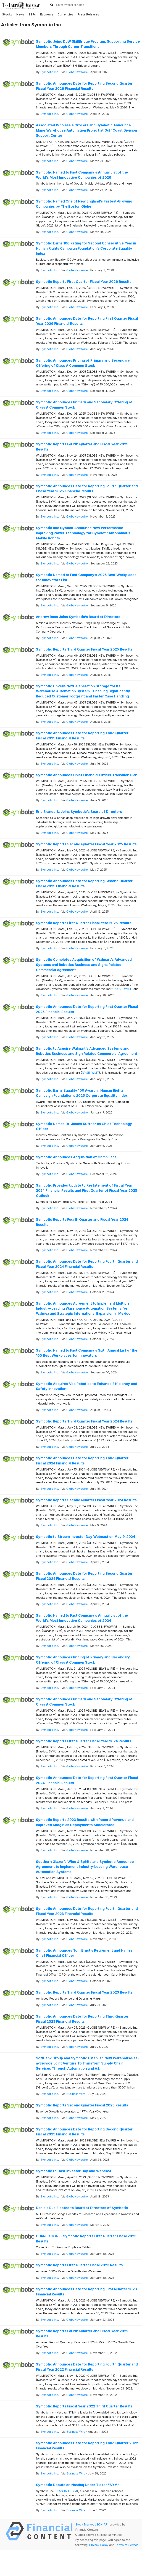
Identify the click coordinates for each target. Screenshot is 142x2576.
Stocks (7, 14)
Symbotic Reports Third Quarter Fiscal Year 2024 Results (84, 1421)
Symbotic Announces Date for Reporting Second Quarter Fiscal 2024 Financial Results (84, 1576)
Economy (46, 14)
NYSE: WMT (123, 989)
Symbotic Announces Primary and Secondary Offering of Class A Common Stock (84, 404)
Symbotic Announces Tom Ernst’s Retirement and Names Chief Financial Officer (84, 1953)
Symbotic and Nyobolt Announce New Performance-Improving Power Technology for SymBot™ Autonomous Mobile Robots (83, 533)
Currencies (65, 14)
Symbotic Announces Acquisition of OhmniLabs (76, 1157)
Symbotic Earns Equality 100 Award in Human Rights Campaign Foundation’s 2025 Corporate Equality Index (82, 1093)
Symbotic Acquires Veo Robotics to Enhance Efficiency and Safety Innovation (86, 1386)
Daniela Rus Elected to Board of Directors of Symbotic (82, 2208)
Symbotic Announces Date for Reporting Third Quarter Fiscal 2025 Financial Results (82, 735)
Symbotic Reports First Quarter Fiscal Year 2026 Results (84, 281)
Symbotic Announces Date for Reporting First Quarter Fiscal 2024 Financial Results (87, 1780)
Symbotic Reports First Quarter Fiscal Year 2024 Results (83, 1741)
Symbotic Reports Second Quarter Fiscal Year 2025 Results (86, 844)
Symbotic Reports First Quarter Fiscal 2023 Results (79, 2265)
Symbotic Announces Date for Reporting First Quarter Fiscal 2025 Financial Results (87, 1009)
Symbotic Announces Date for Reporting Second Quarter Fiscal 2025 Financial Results (84, 883)
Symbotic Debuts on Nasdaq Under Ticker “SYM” (77, 2485)
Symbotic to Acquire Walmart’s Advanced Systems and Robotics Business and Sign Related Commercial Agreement (86, 1051)
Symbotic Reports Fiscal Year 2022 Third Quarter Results (84, 2406)
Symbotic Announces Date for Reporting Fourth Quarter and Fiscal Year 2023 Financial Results (87, 1911)
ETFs (32, 14)
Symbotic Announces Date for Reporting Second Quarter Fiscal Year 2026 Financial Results (84, 86)
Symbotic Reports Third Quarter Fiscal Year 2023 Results (84, 1992)
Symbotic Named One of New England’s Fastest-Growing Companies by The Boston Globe (84, 204)
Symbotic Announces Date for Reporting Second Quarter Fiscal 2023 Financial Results (84, 2132)
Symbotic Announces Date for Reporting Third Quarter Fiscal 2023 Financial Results (82, 2019)
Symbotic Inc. (49, 72)
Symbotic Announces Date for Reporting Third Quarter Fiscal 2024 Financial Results (82, 1460)
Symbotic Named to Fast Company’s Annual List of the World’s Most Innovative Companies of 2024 (82, 1618)
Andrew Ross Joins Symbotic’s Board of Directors (78, 617)
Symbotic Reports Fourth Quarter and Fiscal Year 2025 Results (82, 446)
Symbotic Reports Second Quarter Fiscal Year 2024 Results (86, 1500)
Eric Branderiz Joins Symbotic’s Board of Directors (79, 811)
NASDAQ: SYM (66, 2491)
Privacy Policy (98, 2545)
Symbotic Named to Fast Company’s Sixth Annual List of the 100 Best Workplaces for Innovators (86, 1353)
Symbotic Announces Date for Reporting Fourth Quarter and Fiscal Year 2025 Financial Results (87, 488)
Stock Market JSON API (92, 2524)
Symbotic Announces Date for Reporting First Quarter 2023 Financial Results (86, 2291)
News (20, 14)
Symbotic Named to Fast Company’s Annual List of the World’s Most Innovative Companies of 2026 (82, 175)
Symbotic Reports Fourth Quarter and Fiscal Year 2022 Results (82, 2333)
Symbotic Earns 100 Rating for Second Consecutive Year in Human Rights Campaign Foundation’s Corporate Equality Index (86, 248)
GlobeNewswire (77, 72)
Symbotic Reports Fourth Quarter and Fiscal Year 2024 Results (82, 1222)
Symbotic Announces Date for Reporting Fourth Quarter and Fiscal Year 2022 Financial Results (87, 2367)
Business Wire (75, 2094)
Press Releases (88, 14)
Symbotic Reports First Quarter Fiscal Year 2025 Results (83, 923)
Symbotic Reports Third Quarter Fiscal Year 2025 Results (84, 649)
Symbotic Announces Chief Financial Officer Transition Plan (86, 775)
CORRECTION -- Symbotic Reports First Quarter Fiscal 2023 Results (86, 2238)
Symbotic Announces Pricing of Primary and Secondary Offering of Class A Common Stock (83, 363)
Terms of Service (126, 2545)
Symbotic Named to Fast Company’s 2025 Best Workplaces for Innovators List (86, 577)
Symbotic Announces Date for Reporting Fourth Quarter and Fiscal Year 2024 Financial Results (87, 1264)
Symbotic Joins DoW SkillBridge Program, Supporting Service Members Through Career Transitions (88, 44)
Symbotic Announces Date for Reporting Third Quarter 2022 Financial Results (87, 2445)
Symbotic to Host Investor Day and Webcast (73, 2171)
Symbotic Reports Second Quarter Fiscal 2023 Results (82, 2105)
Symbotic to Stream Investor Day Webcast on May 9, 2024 (85, 1537)
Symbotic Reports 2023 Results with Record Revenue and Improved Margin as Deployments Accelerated (85, 1822)
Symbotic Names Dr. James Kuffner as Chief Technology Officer (84, 1126)
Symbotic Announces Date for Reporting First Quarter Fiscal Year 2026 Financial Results (87, 321)
